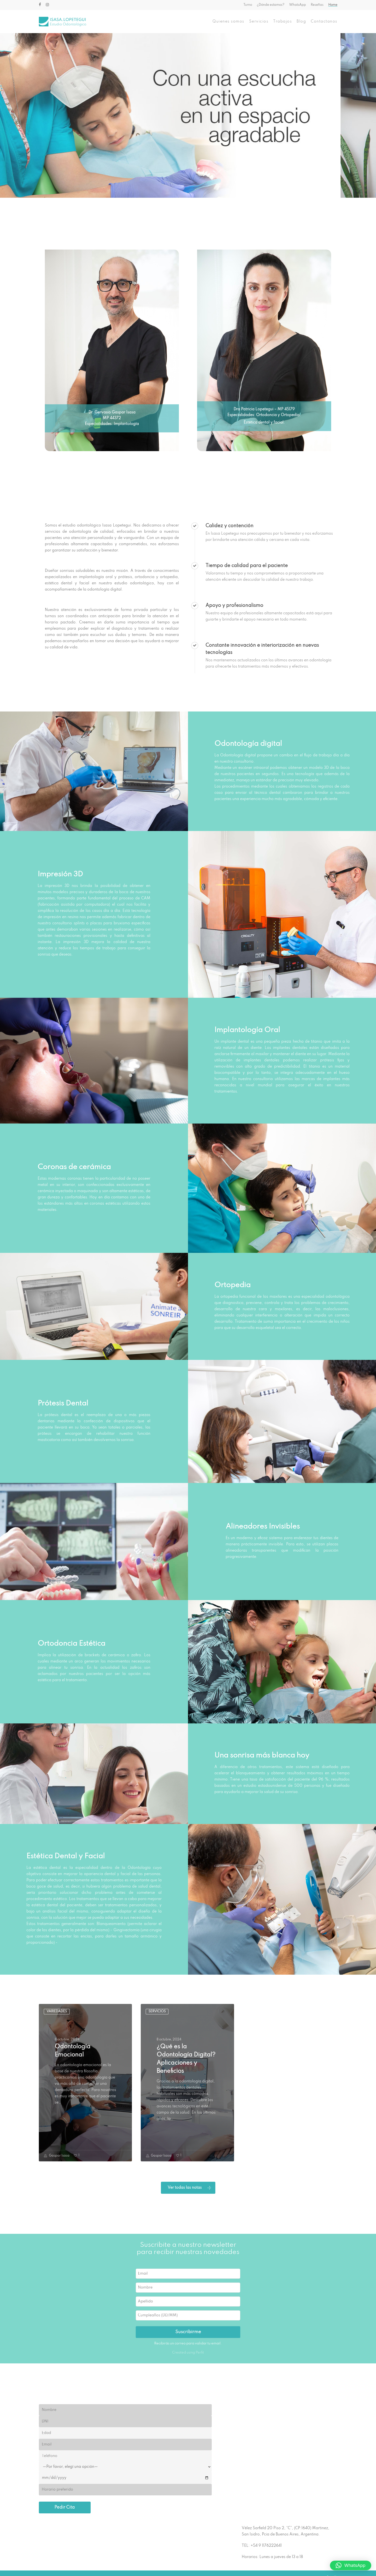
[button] (188, 2188)
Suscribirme (188, 2332)
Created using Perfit (188, 2352)
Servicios (157, 2011)
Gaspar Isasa (57, 2156)
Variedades (57, 2011)
